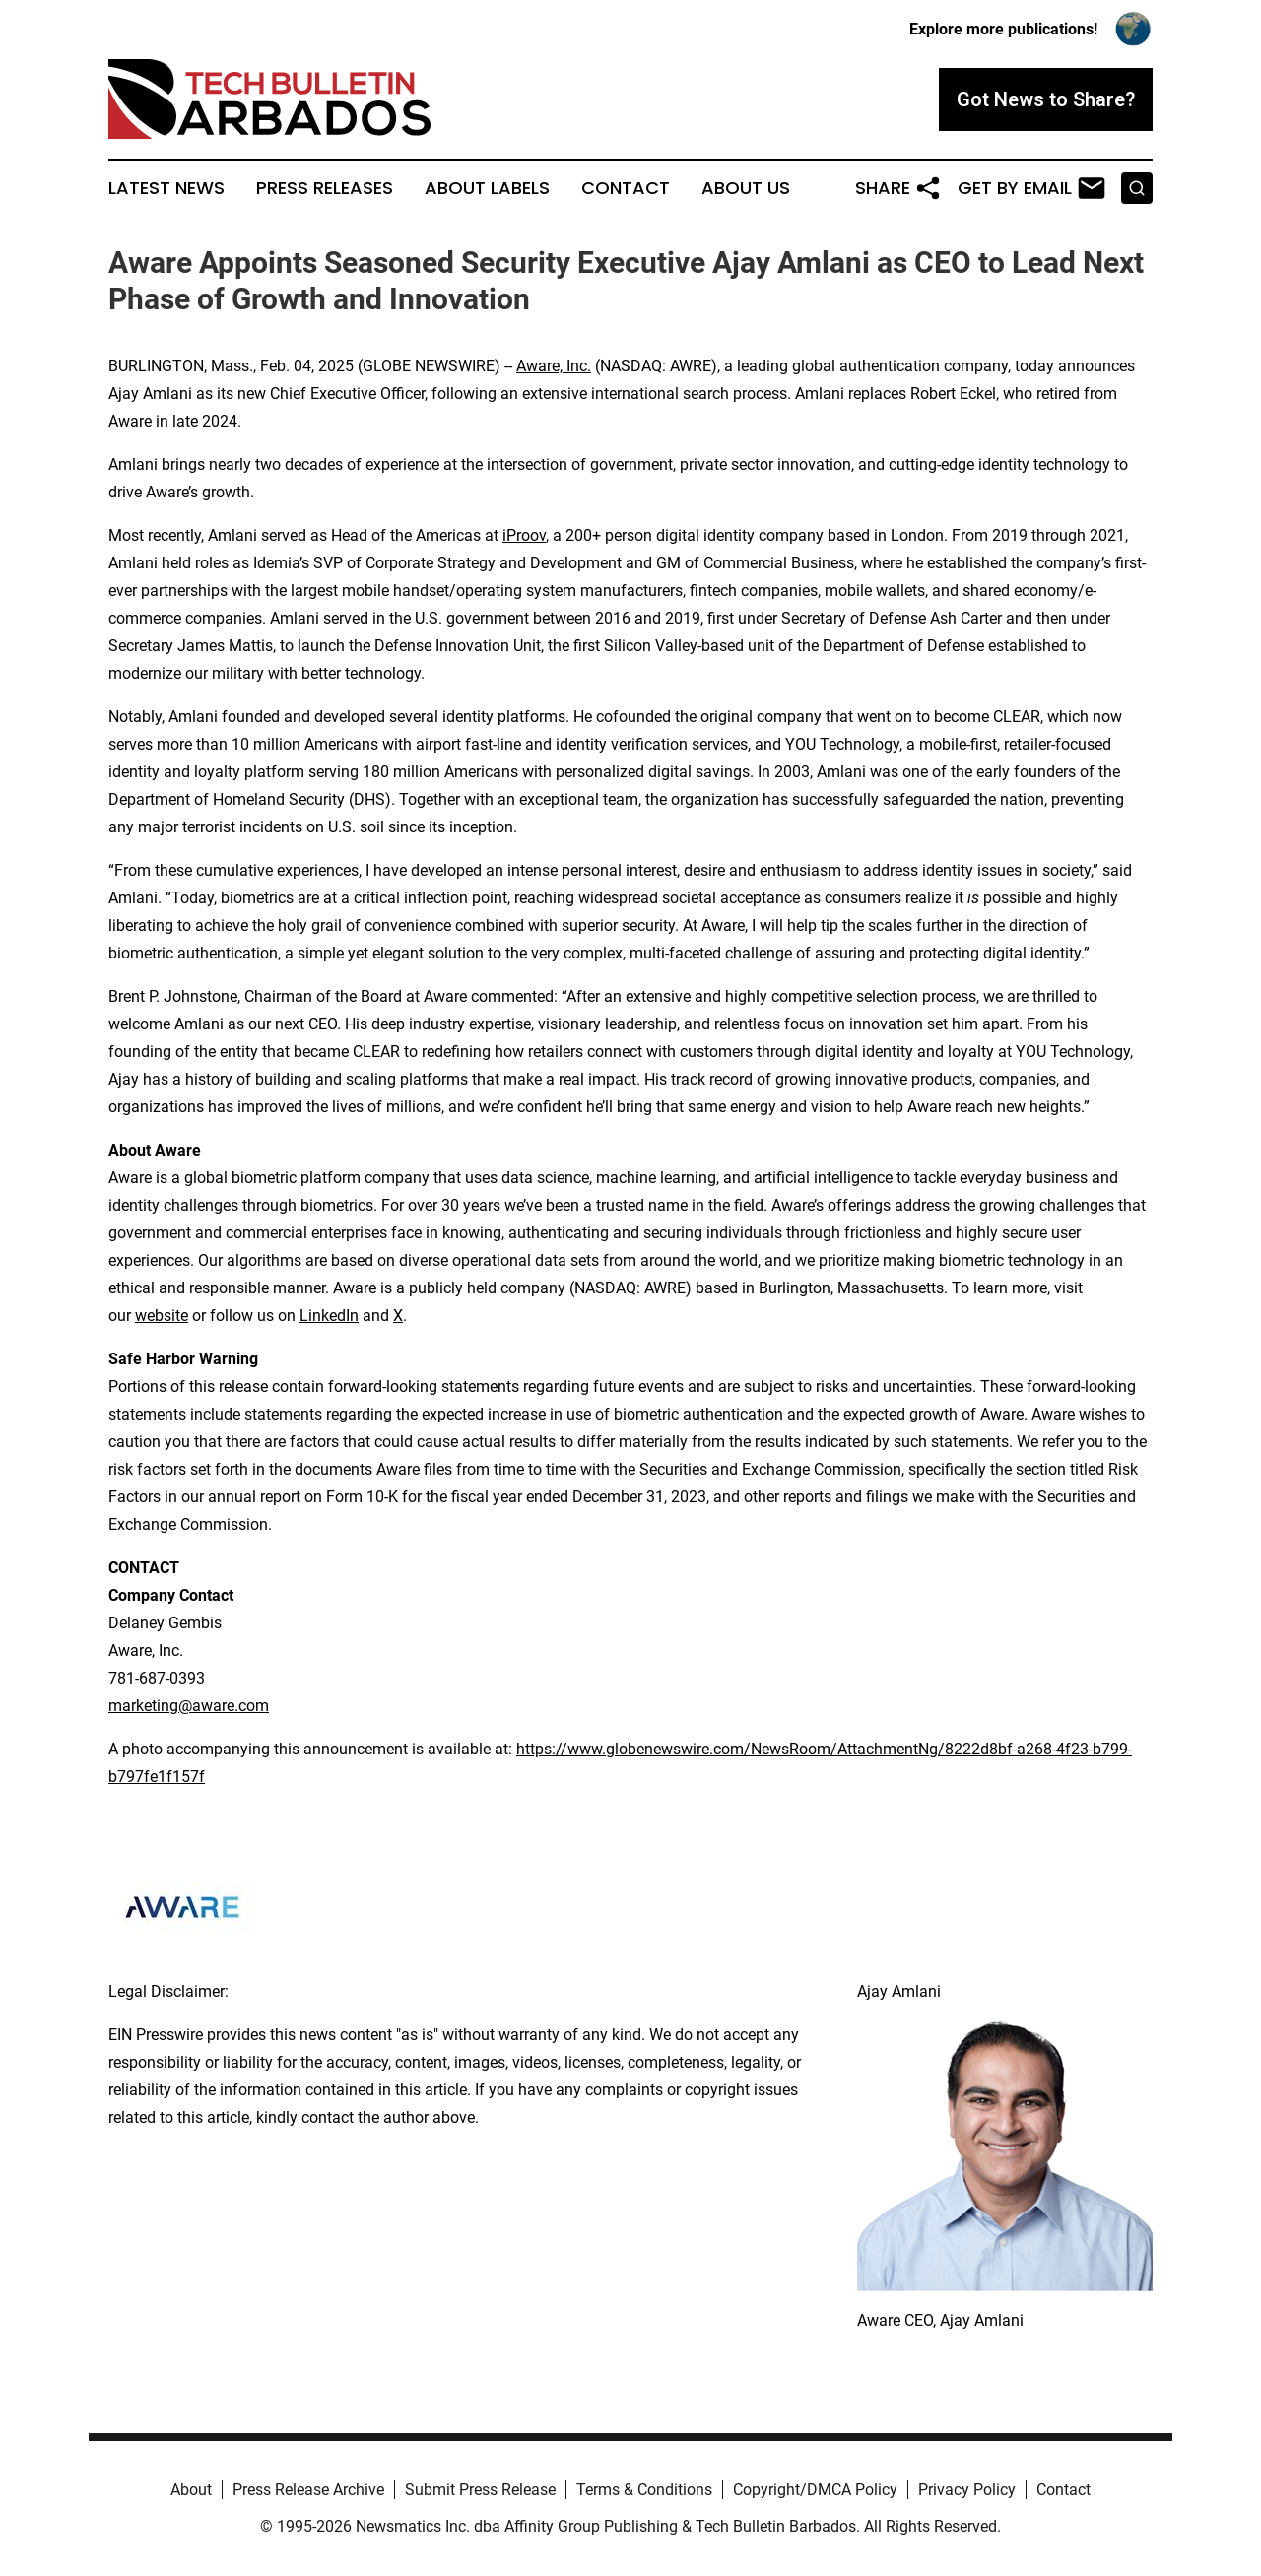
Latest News (166, 188)
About (191, 2489)
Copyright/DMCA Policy (815, 2489)
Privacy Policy (967, 2489)
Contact (625, 188)
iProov (524, 535)
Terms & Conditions (644, 2489)
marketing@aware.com (188, 1705)
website (161, 1315)
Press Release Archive (308, 2489)
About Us (745, 188)
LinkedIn (329, 1315)
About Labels (487, 188)
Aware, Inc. (553, 366)
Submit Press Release (480, 2489)
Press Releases (324, 188)
